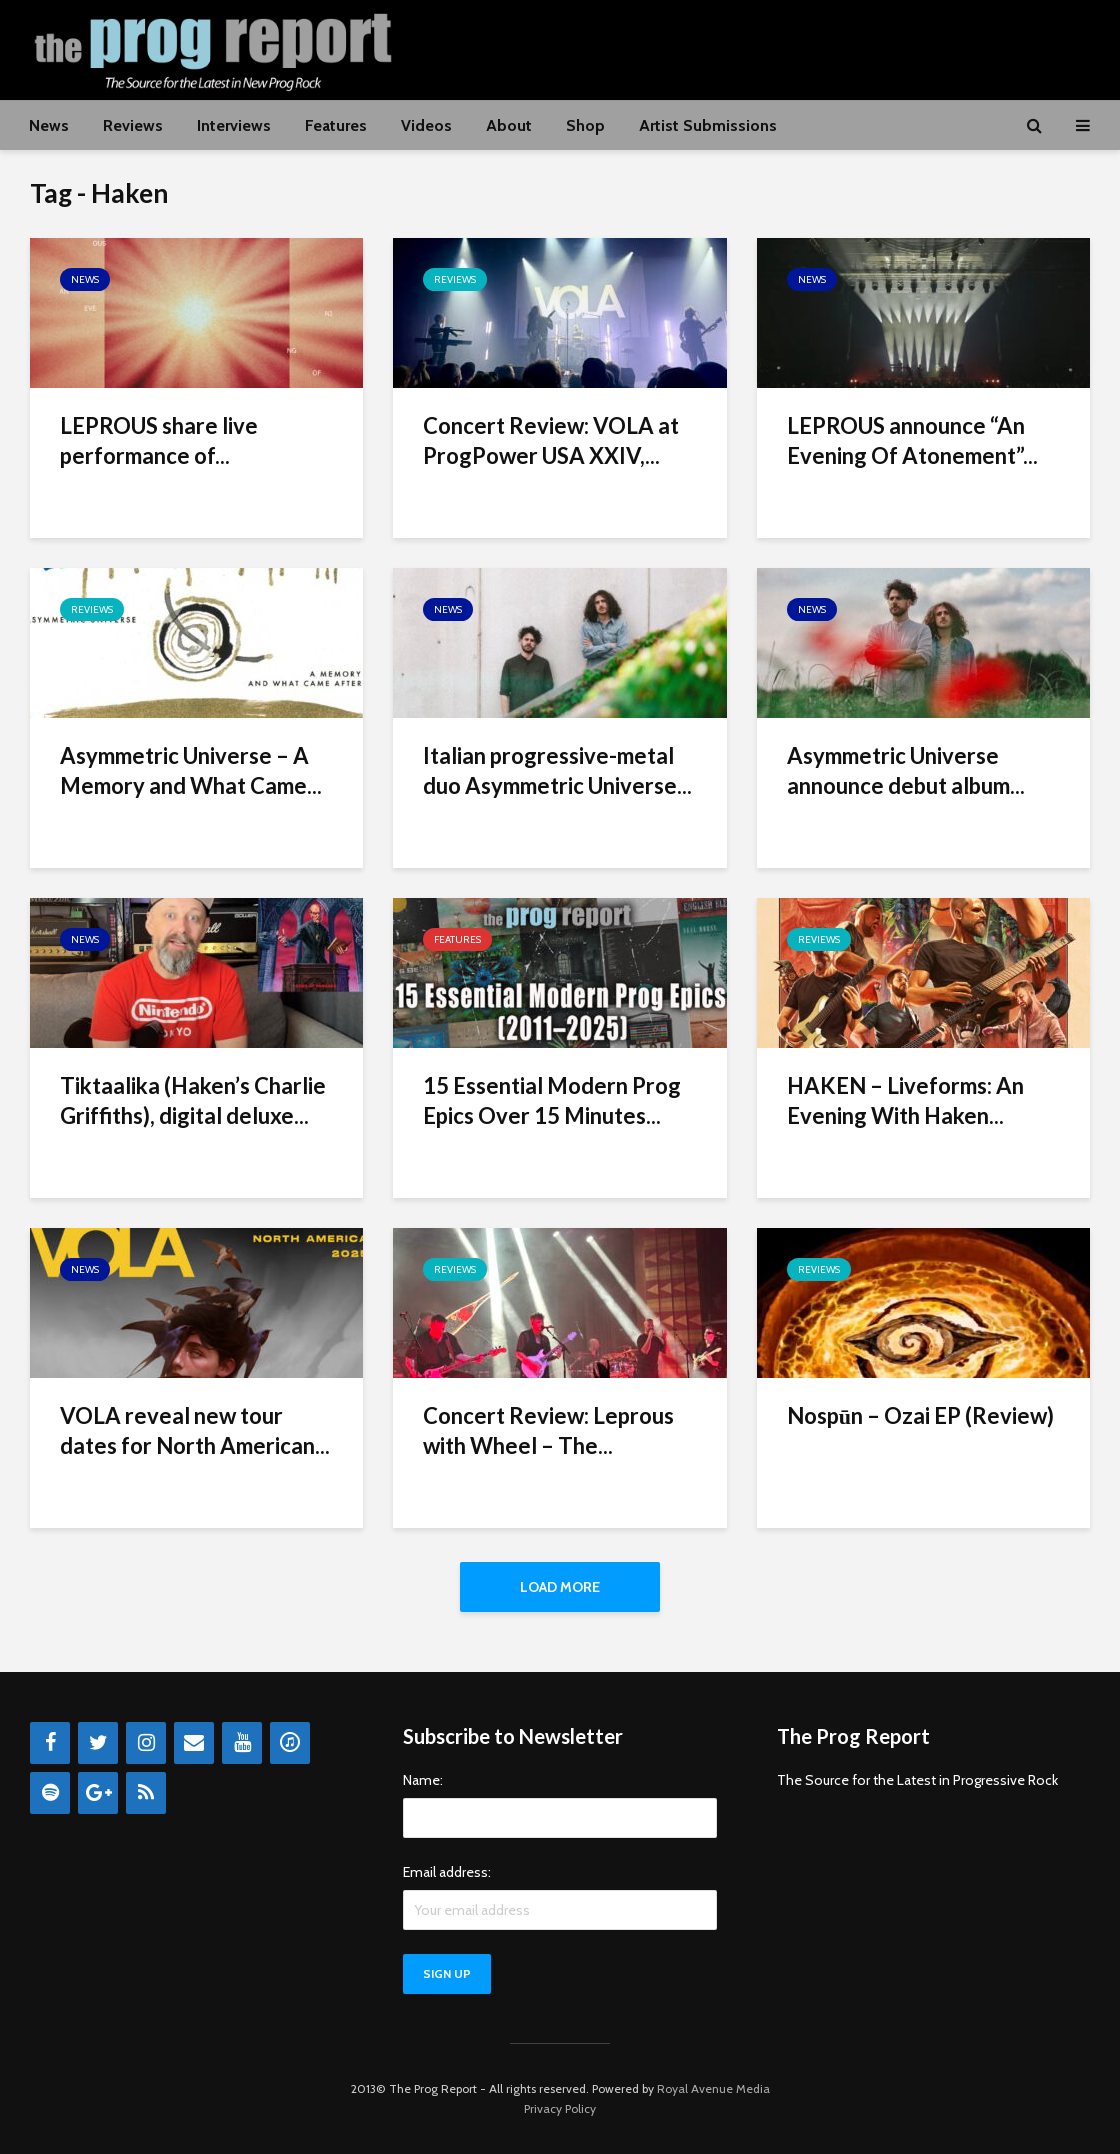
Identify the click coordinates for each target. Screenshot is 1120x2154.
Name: (423, 1780)
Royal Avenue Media (713, 2088)
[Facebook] (50, 1743)
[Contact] (194, 1743)
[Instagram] (146, 1743)
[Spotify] (50, 1793)
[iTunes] (290, 1743)
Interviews (234, 125)
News (49, 125)
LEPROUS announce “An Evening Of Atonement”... (912, 440)
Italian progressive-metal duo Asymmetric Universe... (557, 770)
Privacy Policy (560, 2108)
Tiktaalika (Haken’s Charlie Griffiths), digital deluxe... (193, 1100)
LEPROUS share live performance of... (159, 440)
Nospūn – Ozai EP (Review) (920, 1415)
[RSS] (146, 1793)
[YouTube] (242, 1743)
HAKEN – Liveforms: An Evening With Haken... (905, 1100)
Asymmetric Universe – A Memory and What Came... (191, 770)
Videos (426, 125)
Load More (560, 1587)
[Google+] (98, 1793)
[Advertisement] (726, 47)
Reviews (133, 125)
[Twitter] (98, 1743)
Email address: (447, 1872)
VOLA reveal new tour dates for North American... (195, 1430)
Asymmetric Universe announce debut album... (906, 770)
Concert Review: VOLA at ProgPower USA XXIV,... (551, 440)
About (509, 125)
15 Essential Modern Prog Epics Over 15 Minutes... (552, 1100)
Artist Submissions (708, 125)
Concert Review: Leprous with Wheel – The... (548, 1430)
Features (336, 125)
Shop (585, 125)
